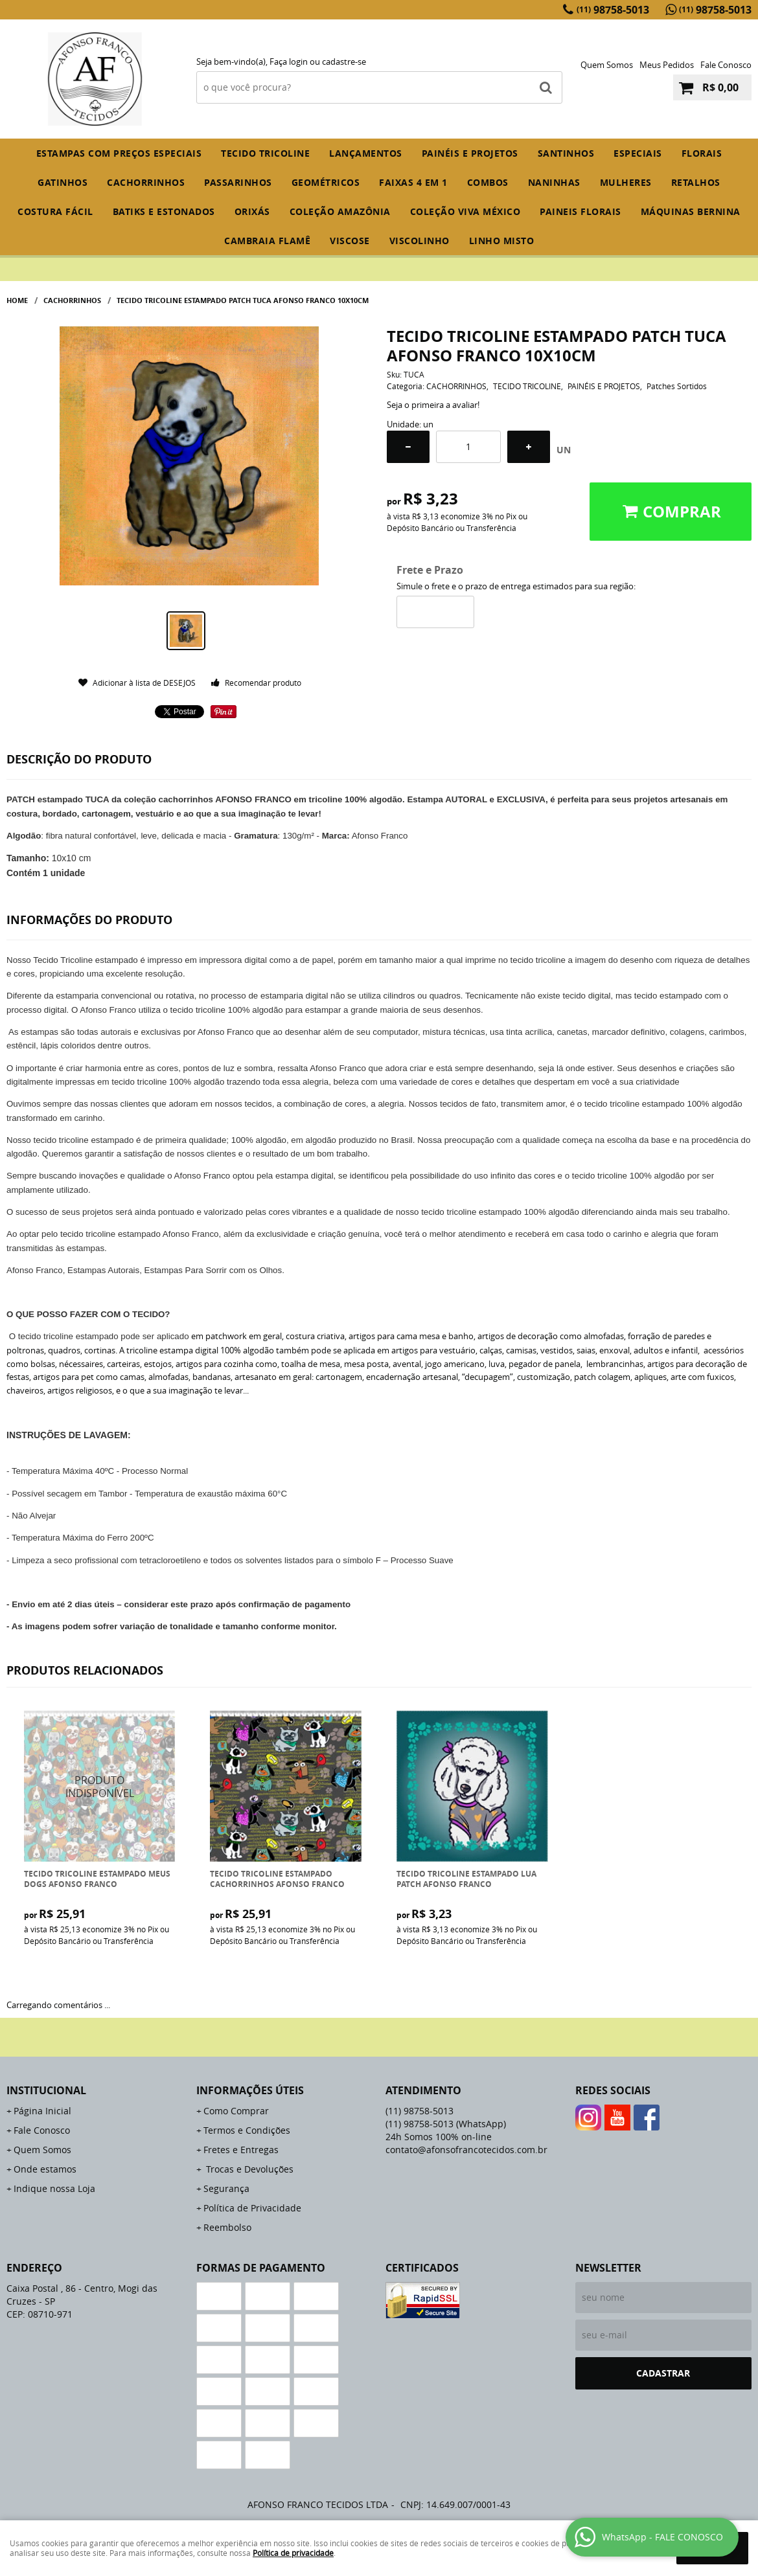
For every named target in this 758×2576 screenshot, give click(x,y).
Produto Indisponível (100, 1786)
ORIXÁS (252, 211)
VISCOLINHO (419, 240)
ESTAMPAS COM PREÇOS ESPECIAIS (119, 153)
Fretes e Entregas (241, 2149)
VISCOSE (350, 240)
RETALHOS (695, 182)
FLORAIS (702, 153)
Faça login (289, 61)
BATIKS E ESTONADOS (164, 211)
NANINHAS (554, 182)
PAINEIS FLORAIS (580, 211)
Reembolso (227, 2227)
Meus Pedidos (666, 65)
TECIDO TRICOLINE (265, 153)
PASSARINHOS (238, 182)
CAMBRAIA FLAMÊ (267, 240)
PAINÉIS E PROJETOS (470, 153)
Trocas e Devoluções (248, 2169)
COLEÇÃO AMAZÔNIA (340, 211)
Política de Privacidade (252, 2208)
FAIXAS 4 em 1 (413, 182)
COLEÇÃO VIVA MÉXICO (465, 211)
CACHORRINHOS (146, 182)
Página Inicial (42, 2111)
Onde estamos (45, 2169)
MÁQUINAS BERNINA (691, 211)
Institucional (46, 2090)
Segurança (226, 2188)
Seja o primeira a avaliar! (433, 405)
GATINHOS (62, 182)
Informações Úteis (250, 2090)
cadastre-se (344, 61)
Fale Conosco (726, 65)
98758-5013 (613, 10)
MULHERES (626, 182)
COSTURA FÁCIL (55, 211)
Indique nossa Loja (54, 2188)
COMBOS (488, 182)
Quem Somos (606, 65)
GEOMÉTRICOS (326, 182)
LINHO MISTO (501, 240)
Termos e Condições (246, 2130)
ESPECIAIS (638, 153)
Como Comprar (236, 2111)
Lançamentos (365, 153)
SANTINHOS (566, 153)
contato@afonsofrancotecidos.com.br (466, 2149)
